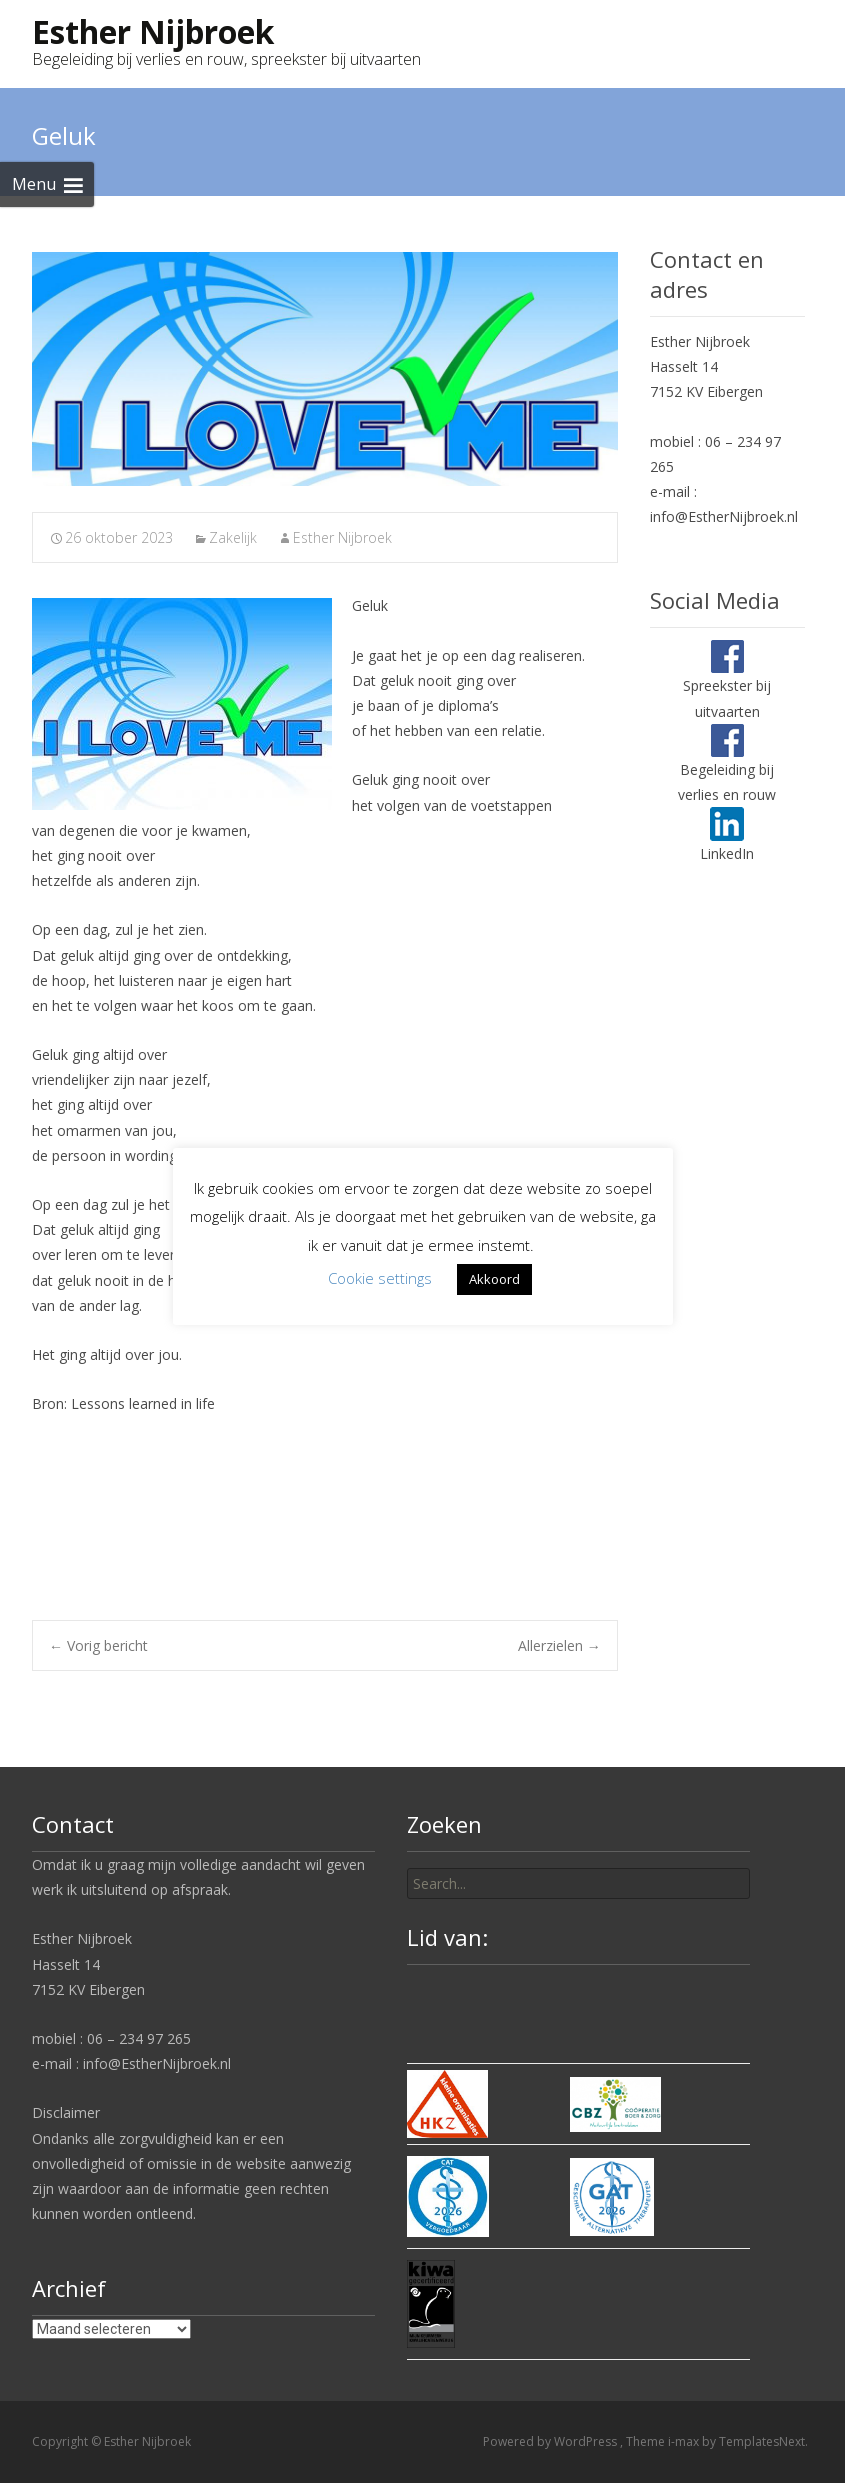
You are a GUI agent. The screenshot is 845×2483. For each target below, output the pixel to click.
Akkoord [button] (494, 1279)
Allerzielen (559, 1645)
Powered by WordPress (551, 2441)
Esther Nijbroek (342, 537)
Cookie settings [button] (380, 1278)
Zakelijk (233, 537)
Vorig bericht (98, 1645)
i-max (685, 2441)
